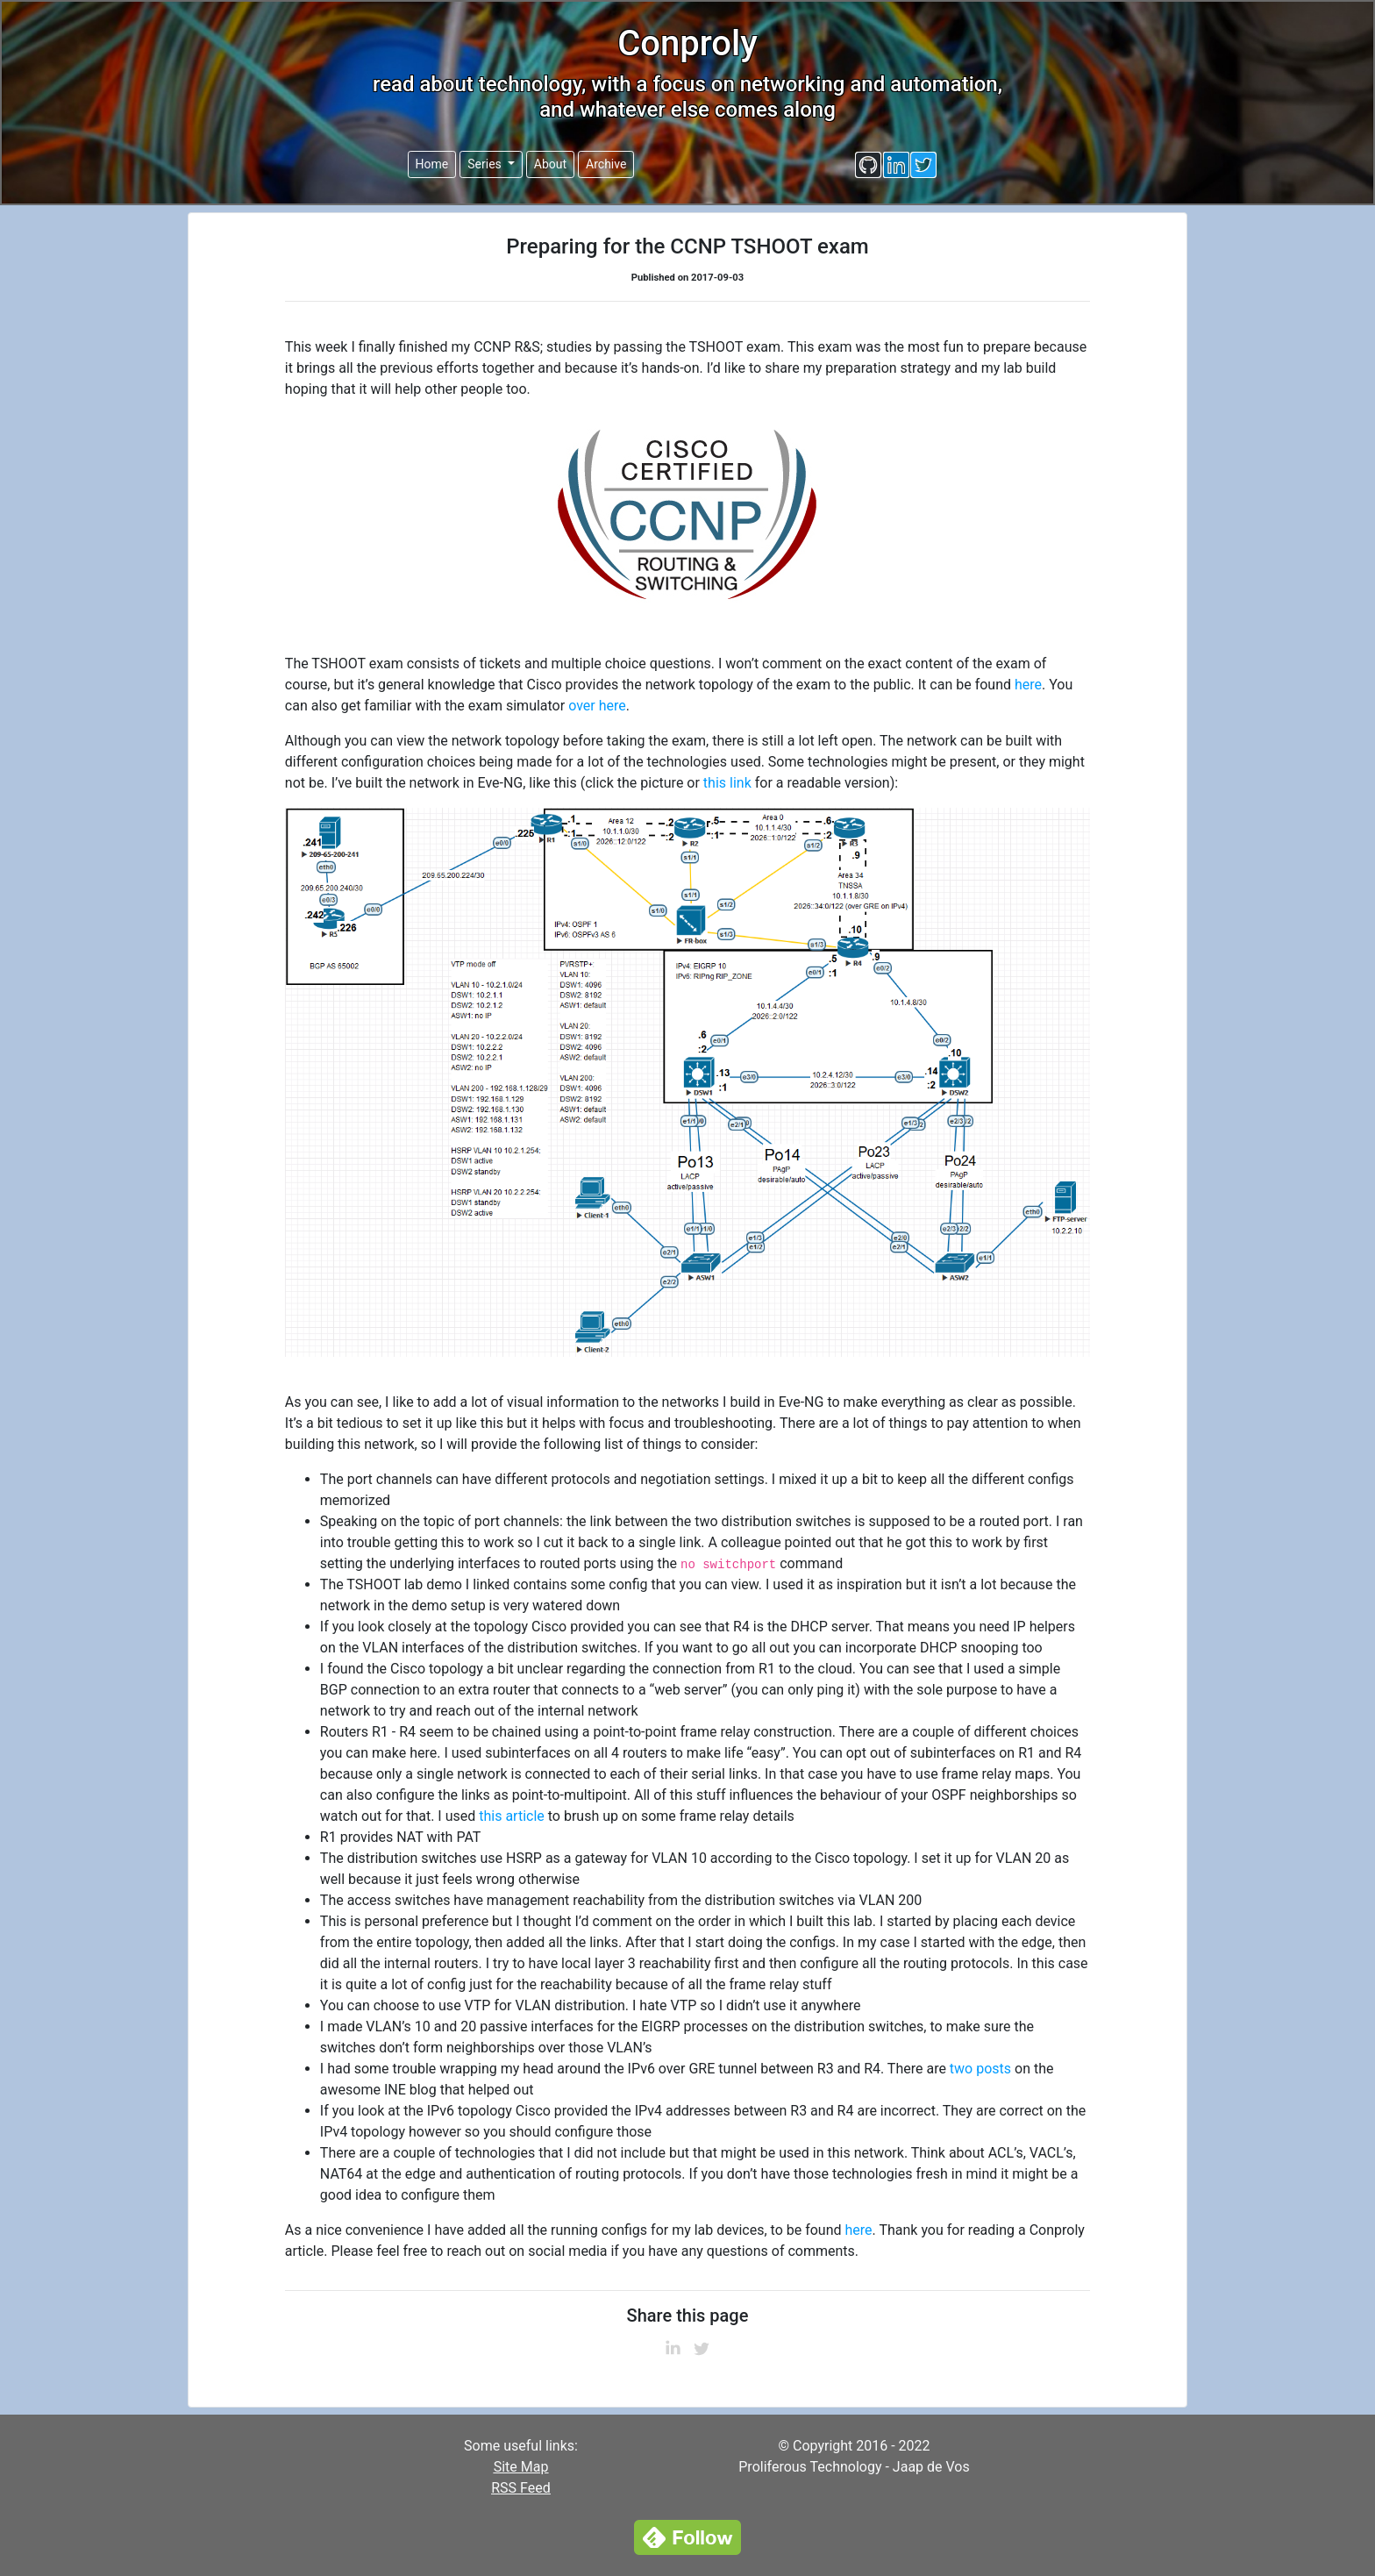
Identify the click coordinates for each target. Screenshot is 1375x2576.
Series (485, 164)
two (961, 2068)
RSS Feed (521, 2488)
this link (727, 782)
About (550, 164)
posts (993, 2068)
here (1028, 684)
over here (597, 705)
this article (512, 1816)
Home (432, 164)
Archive (606, 164)
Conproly (687, 43)
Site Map (521, 2466)
